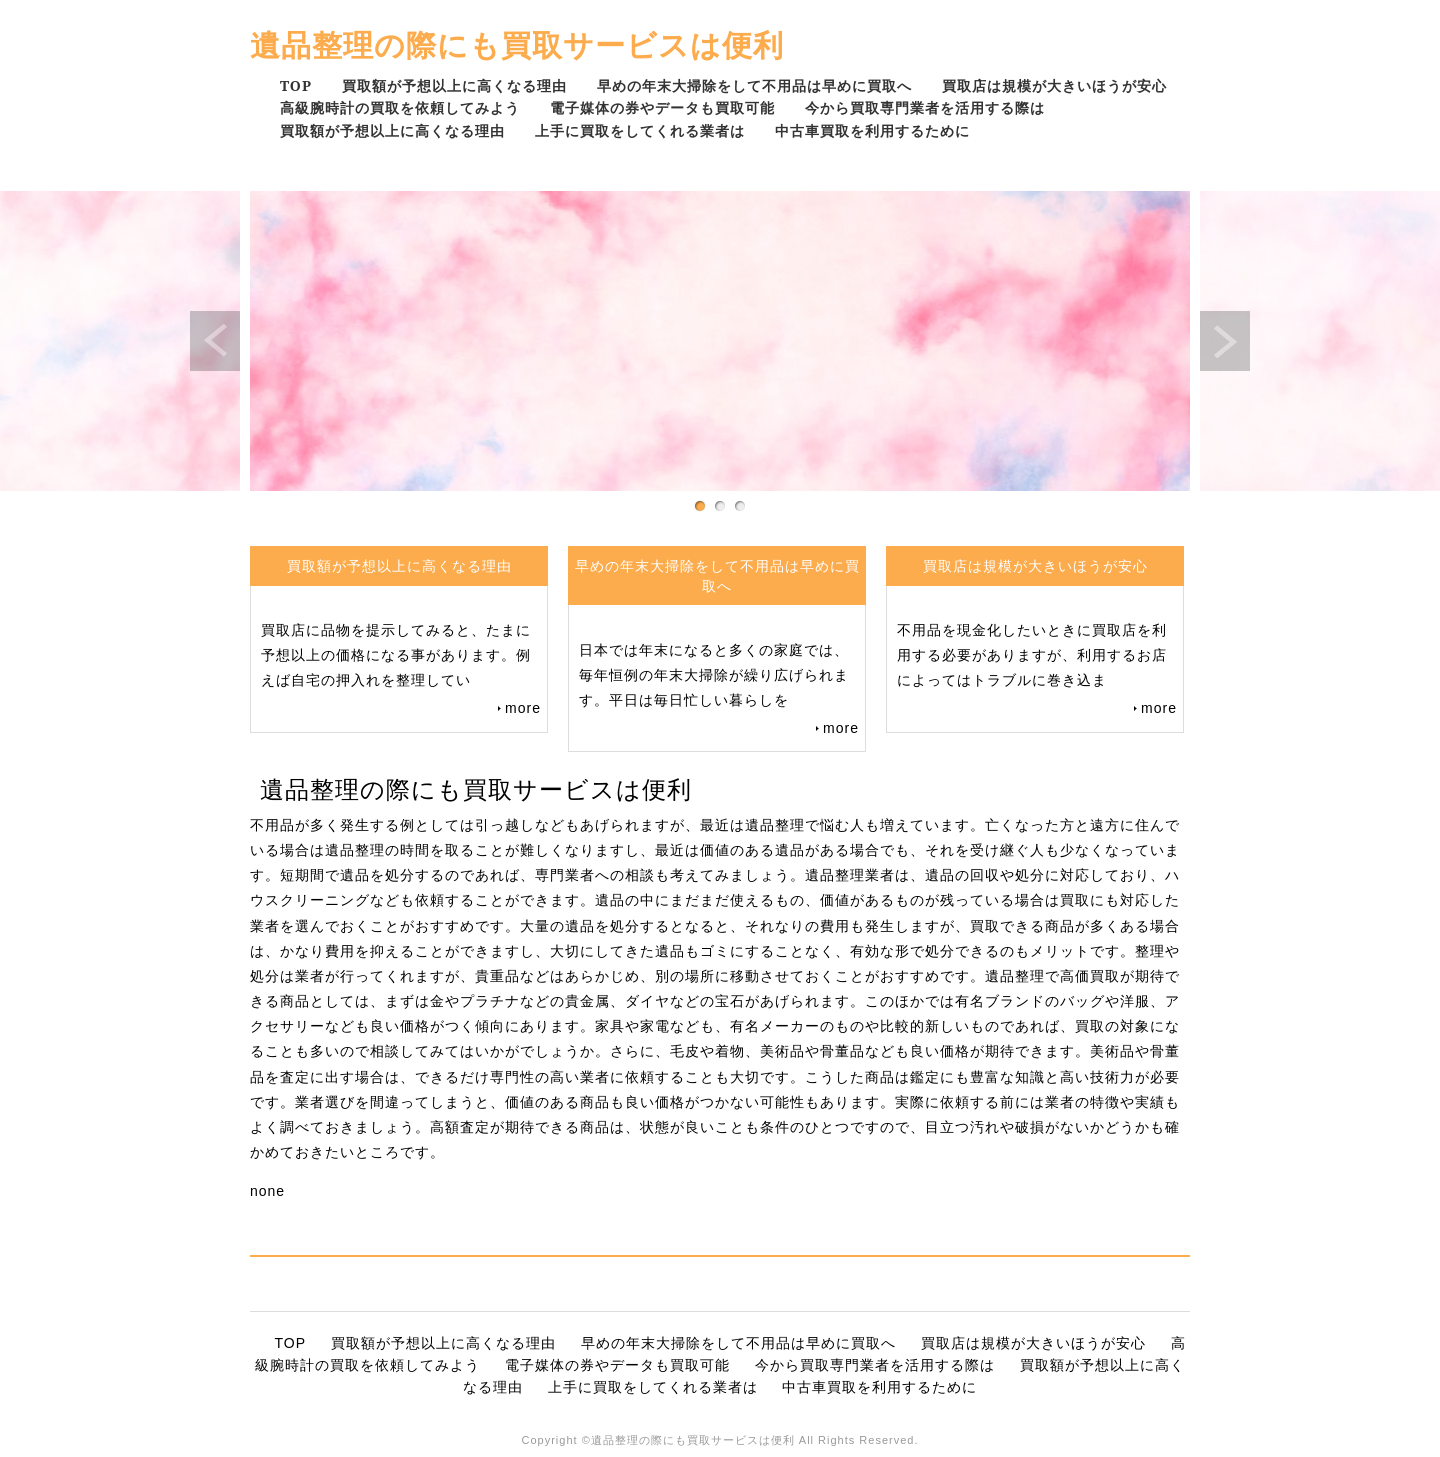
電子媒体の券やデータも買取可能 (662, 107)
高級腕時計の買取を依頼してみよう (400, 107)
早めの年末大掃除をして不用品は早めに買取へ (754, 85)
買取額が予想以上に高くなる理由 (454, 85)
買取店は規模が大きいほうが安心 (1054, 85)
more (523, 708)
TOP (296, 85)
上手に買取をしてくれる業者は (640, 130)
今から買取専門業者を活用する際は (925, 107)
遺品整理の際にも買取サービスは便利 (517, 44)
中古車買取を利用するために (872, 130)
